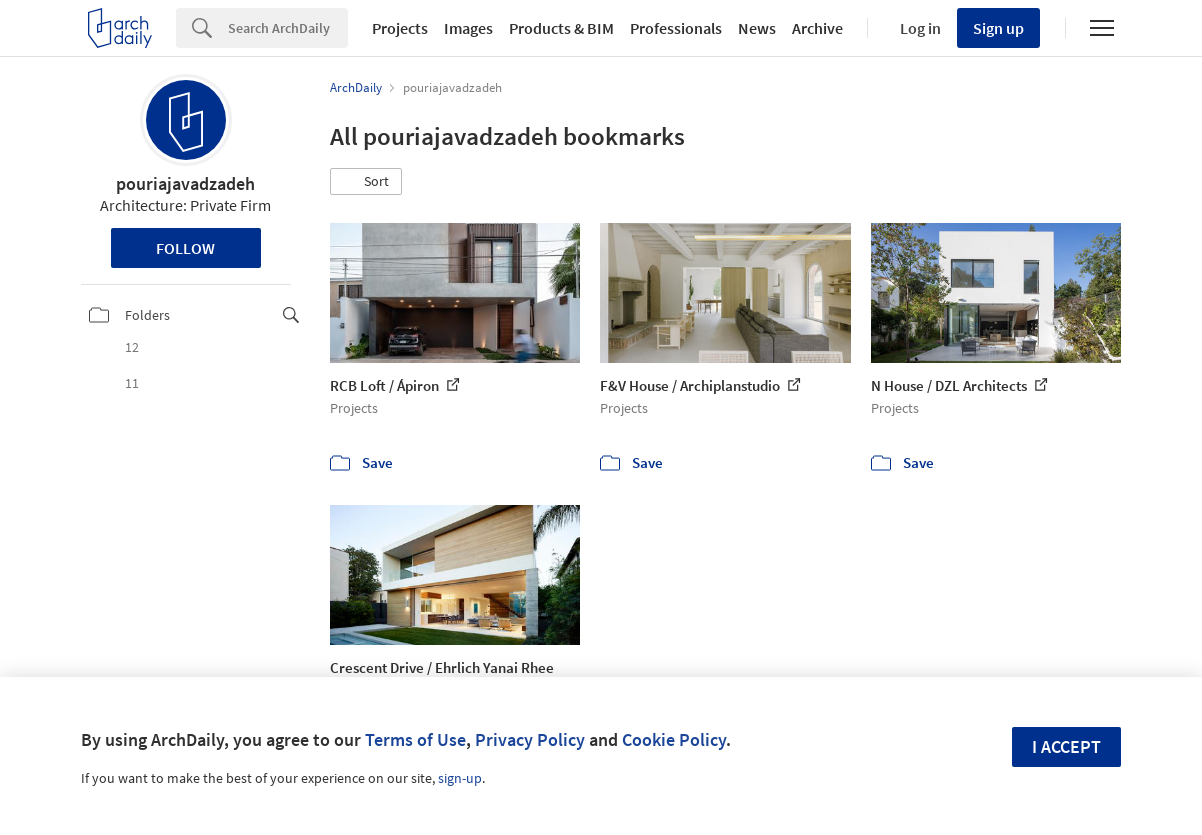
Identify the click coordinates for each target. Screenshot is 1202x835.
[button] (366, 182)
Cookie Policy (674, 739)
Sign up (998, 28)
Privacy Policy (530, 739)
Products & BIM (561, 28)
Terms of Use (415, 739)
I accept (1066, 746)
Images (468, 28)
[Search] (288, 28)
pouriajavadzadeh (185, 183)
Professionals (676, 28)
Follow (185, 248)
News (757, 28)
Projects (400, 28)
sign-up (460, 778)
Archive (817, 28)
